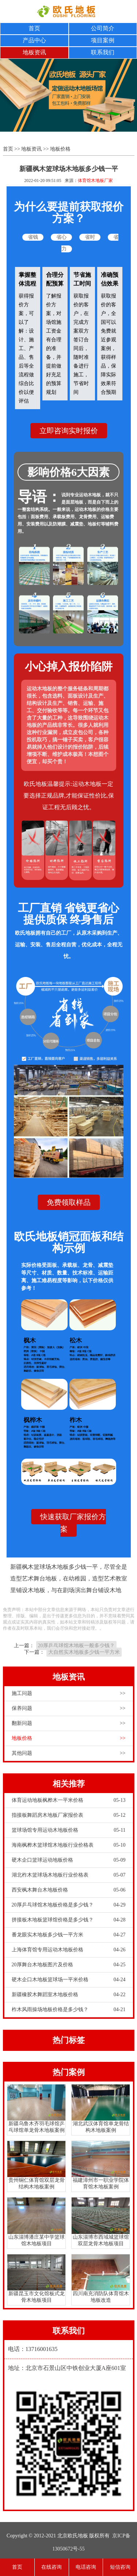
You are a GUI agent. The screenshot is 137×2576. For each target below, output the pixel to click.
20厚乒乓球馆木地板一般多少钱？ (76, 1645)
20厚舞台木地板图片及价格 (69, 1965)
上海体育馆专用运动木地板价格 (69, 1950)
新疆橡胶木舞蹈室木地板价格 (69, 1994)
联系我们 (102, 52)
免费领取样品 (69, 1202)
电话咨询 (86, 2567)
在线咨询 (51, 2567)
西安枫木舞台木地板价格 (69, 1890)
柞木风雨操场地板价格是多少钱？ (69, 2009)
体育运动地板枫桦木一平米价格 (69, 1800)
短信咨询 (120, 2567)
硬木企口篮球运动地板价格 (69, 1860)
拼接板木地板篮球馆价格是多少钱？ (69, 1920)
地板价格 (60, 149)
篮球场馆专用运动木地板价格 (69, 1830)
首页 (34, 28)
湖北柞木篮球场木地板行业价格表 (69, 1875)
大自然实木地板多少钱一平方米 (84, 1652)
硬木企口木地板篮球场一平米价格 (69, 1979)
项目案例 (102, 40)
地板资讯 (34, 52)
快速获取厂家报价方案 (73, 1523)
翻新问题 (69, 1723)
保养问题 (69, 1708)
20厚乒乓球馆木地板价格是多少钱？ (69, 1905)
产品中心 (34, 40)
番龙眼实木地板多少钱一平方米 (69, 1935)
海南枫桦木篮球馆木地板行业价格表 (69, 1845)
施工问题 (69, 1693)
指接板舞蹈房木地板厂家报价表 (69, 1815)
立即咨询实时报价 (68, 431)
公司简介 (102, 28)
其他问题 (69, 1753)
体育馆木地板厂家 (95, 180)
